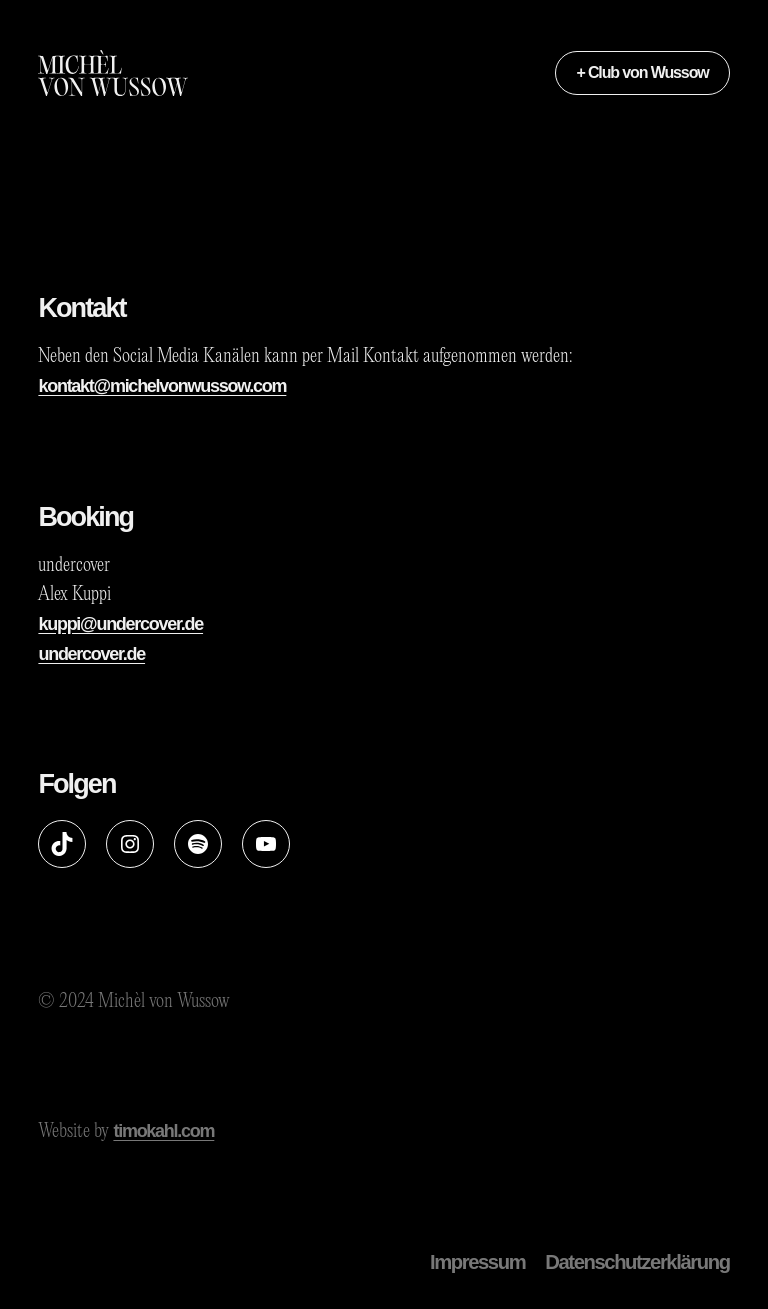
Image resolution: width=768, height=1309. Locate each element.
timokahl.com (163, 1131)
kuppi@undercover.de (120, 624)
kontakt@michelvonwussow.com (162, 386)
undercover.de (91, 654)
